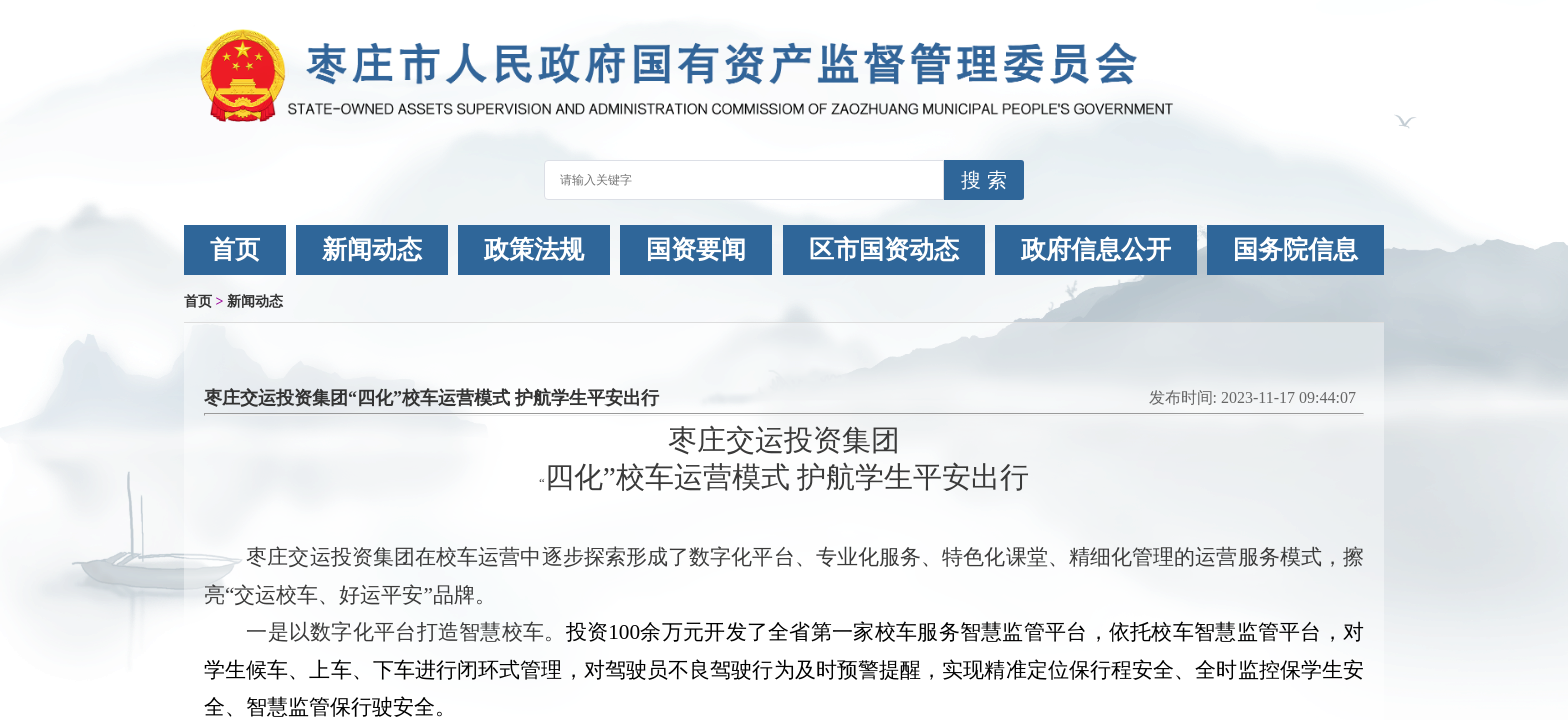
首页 (235, 249)
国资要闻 (696, 249)
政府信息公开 (1096, 249)
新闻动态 (372, 249)
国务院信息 (1295, 249)
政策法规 (534, 249)
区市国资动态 (884, 249)
